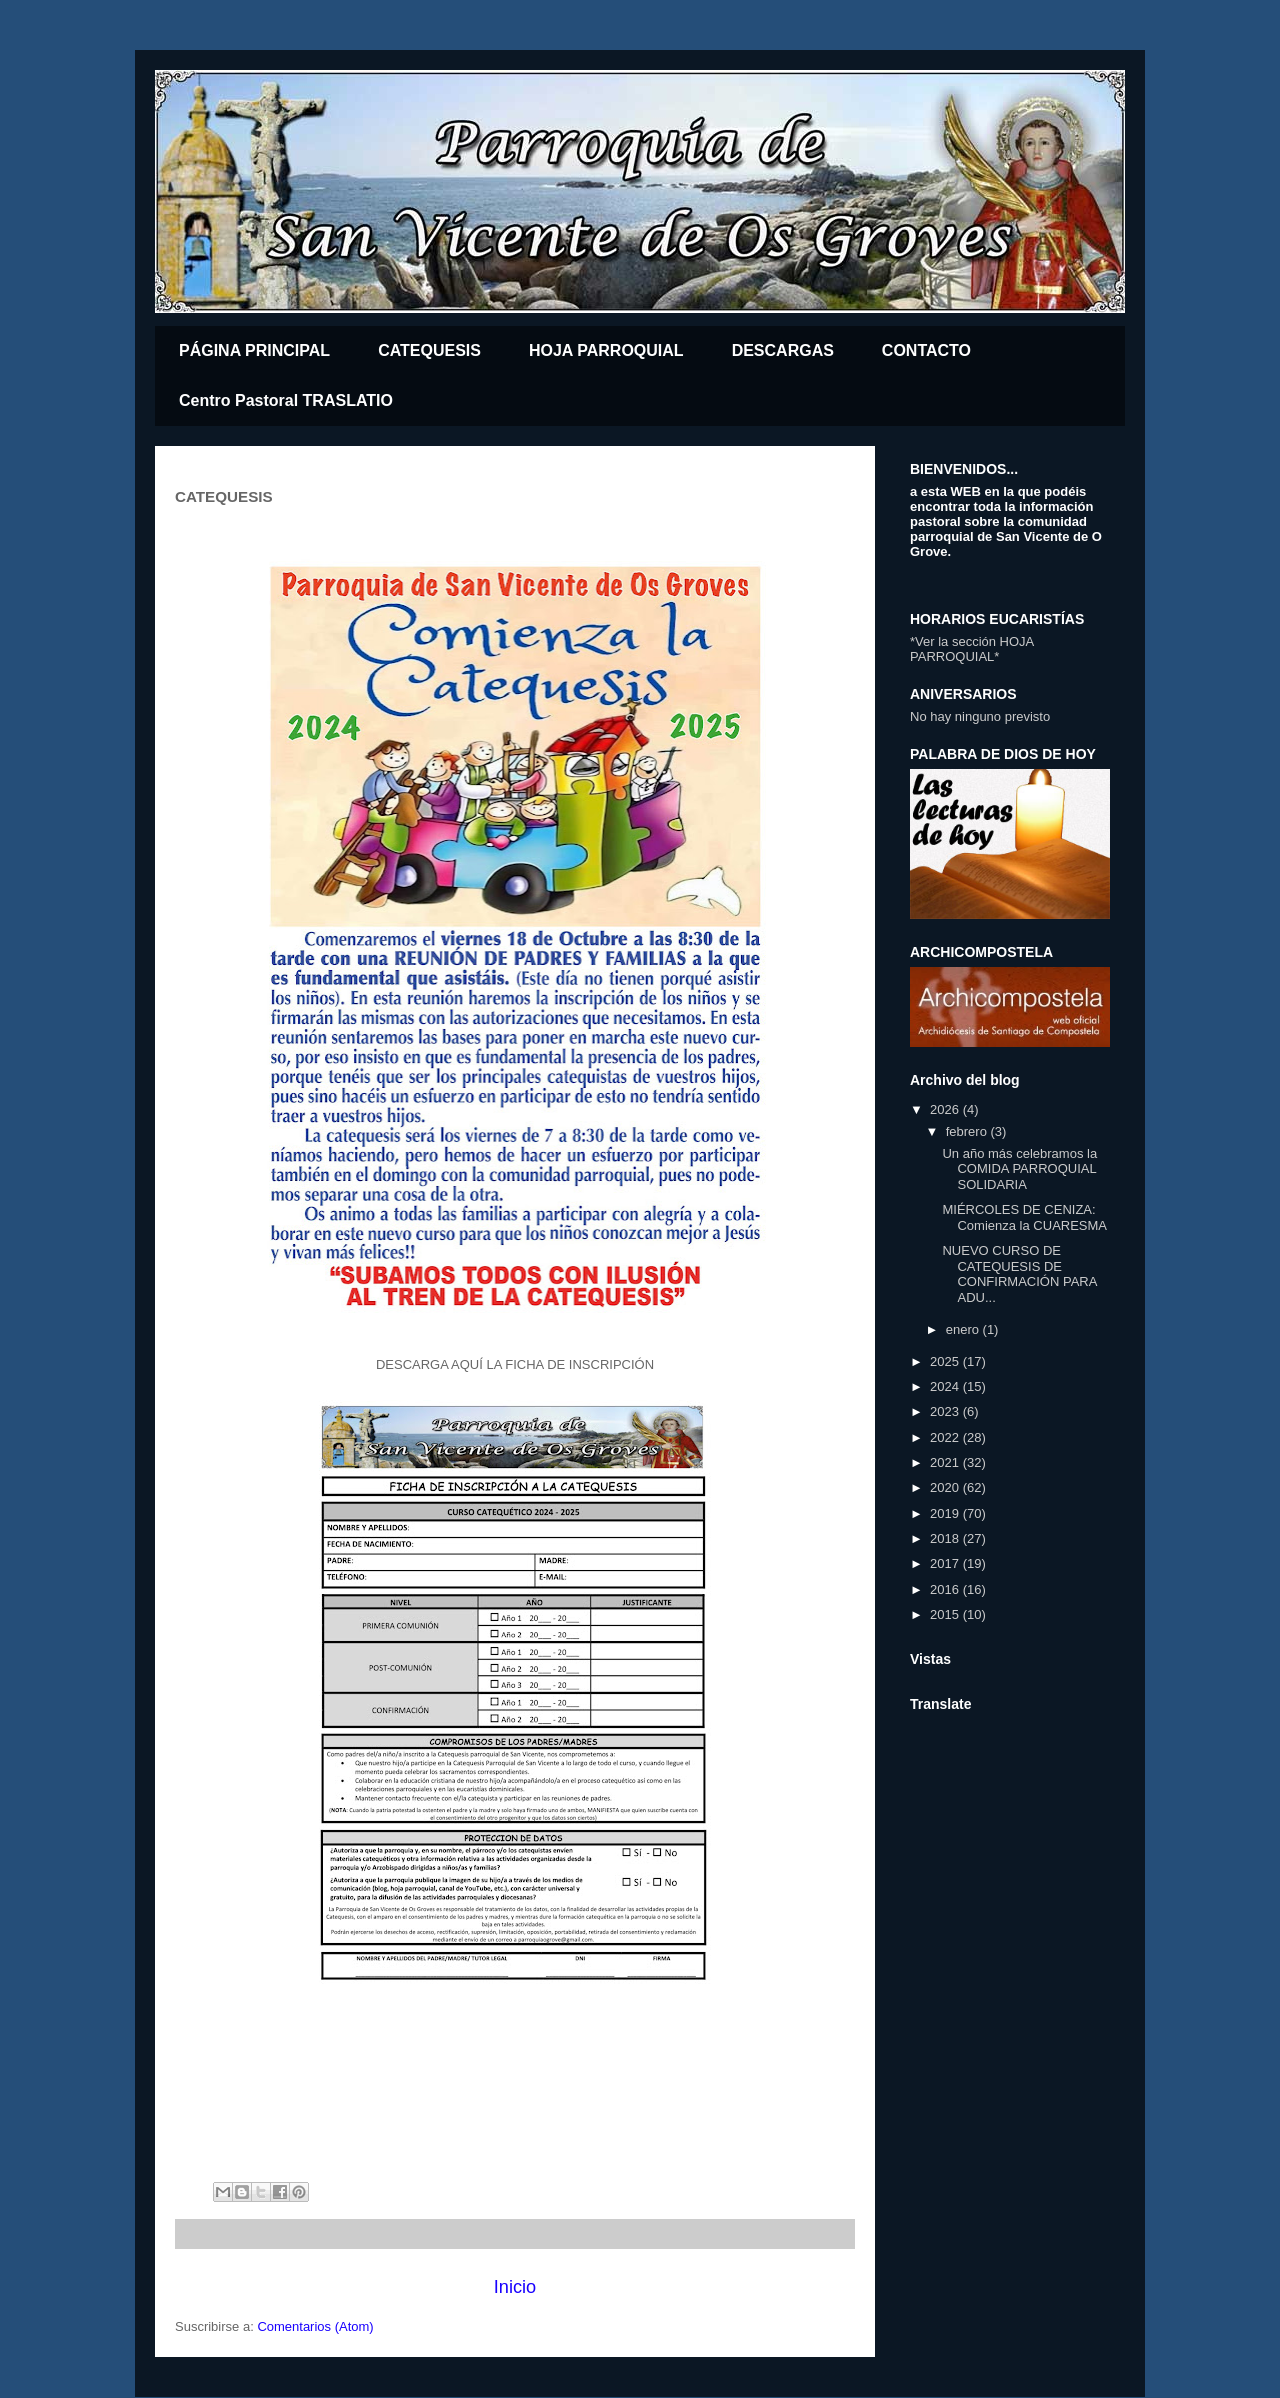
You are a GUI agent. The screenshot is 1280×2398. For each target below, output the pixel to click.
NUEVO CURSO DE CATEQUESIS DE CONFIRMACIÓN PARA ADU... (1019, 1274)
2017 (946, 1563)
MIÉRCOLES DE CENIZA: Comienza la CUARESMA (1024, 1217)
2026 (946, 1109)
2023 (946, 1411)
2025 (946, 1361)
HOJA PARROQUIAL (606, 350)
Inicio (515, 2287)
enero (964, 1329)
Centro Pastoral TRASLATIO (286, 400)
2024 (946, 1386)
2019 (946, 1513)
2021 (946, 1462)
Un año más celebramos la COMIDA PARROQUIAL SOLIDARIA (1019, 1169)
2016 (946, 1589)
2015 (946, 1614)
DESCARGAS (783, 350)
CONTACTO (926, 350)
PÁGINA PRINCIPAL (254, 350)
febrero (968, 1131)
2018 (946, 1538)
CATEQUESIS (429, 350)
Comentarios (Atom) (315, 2326)
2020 (946, 1487)
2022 (946, 1437)
